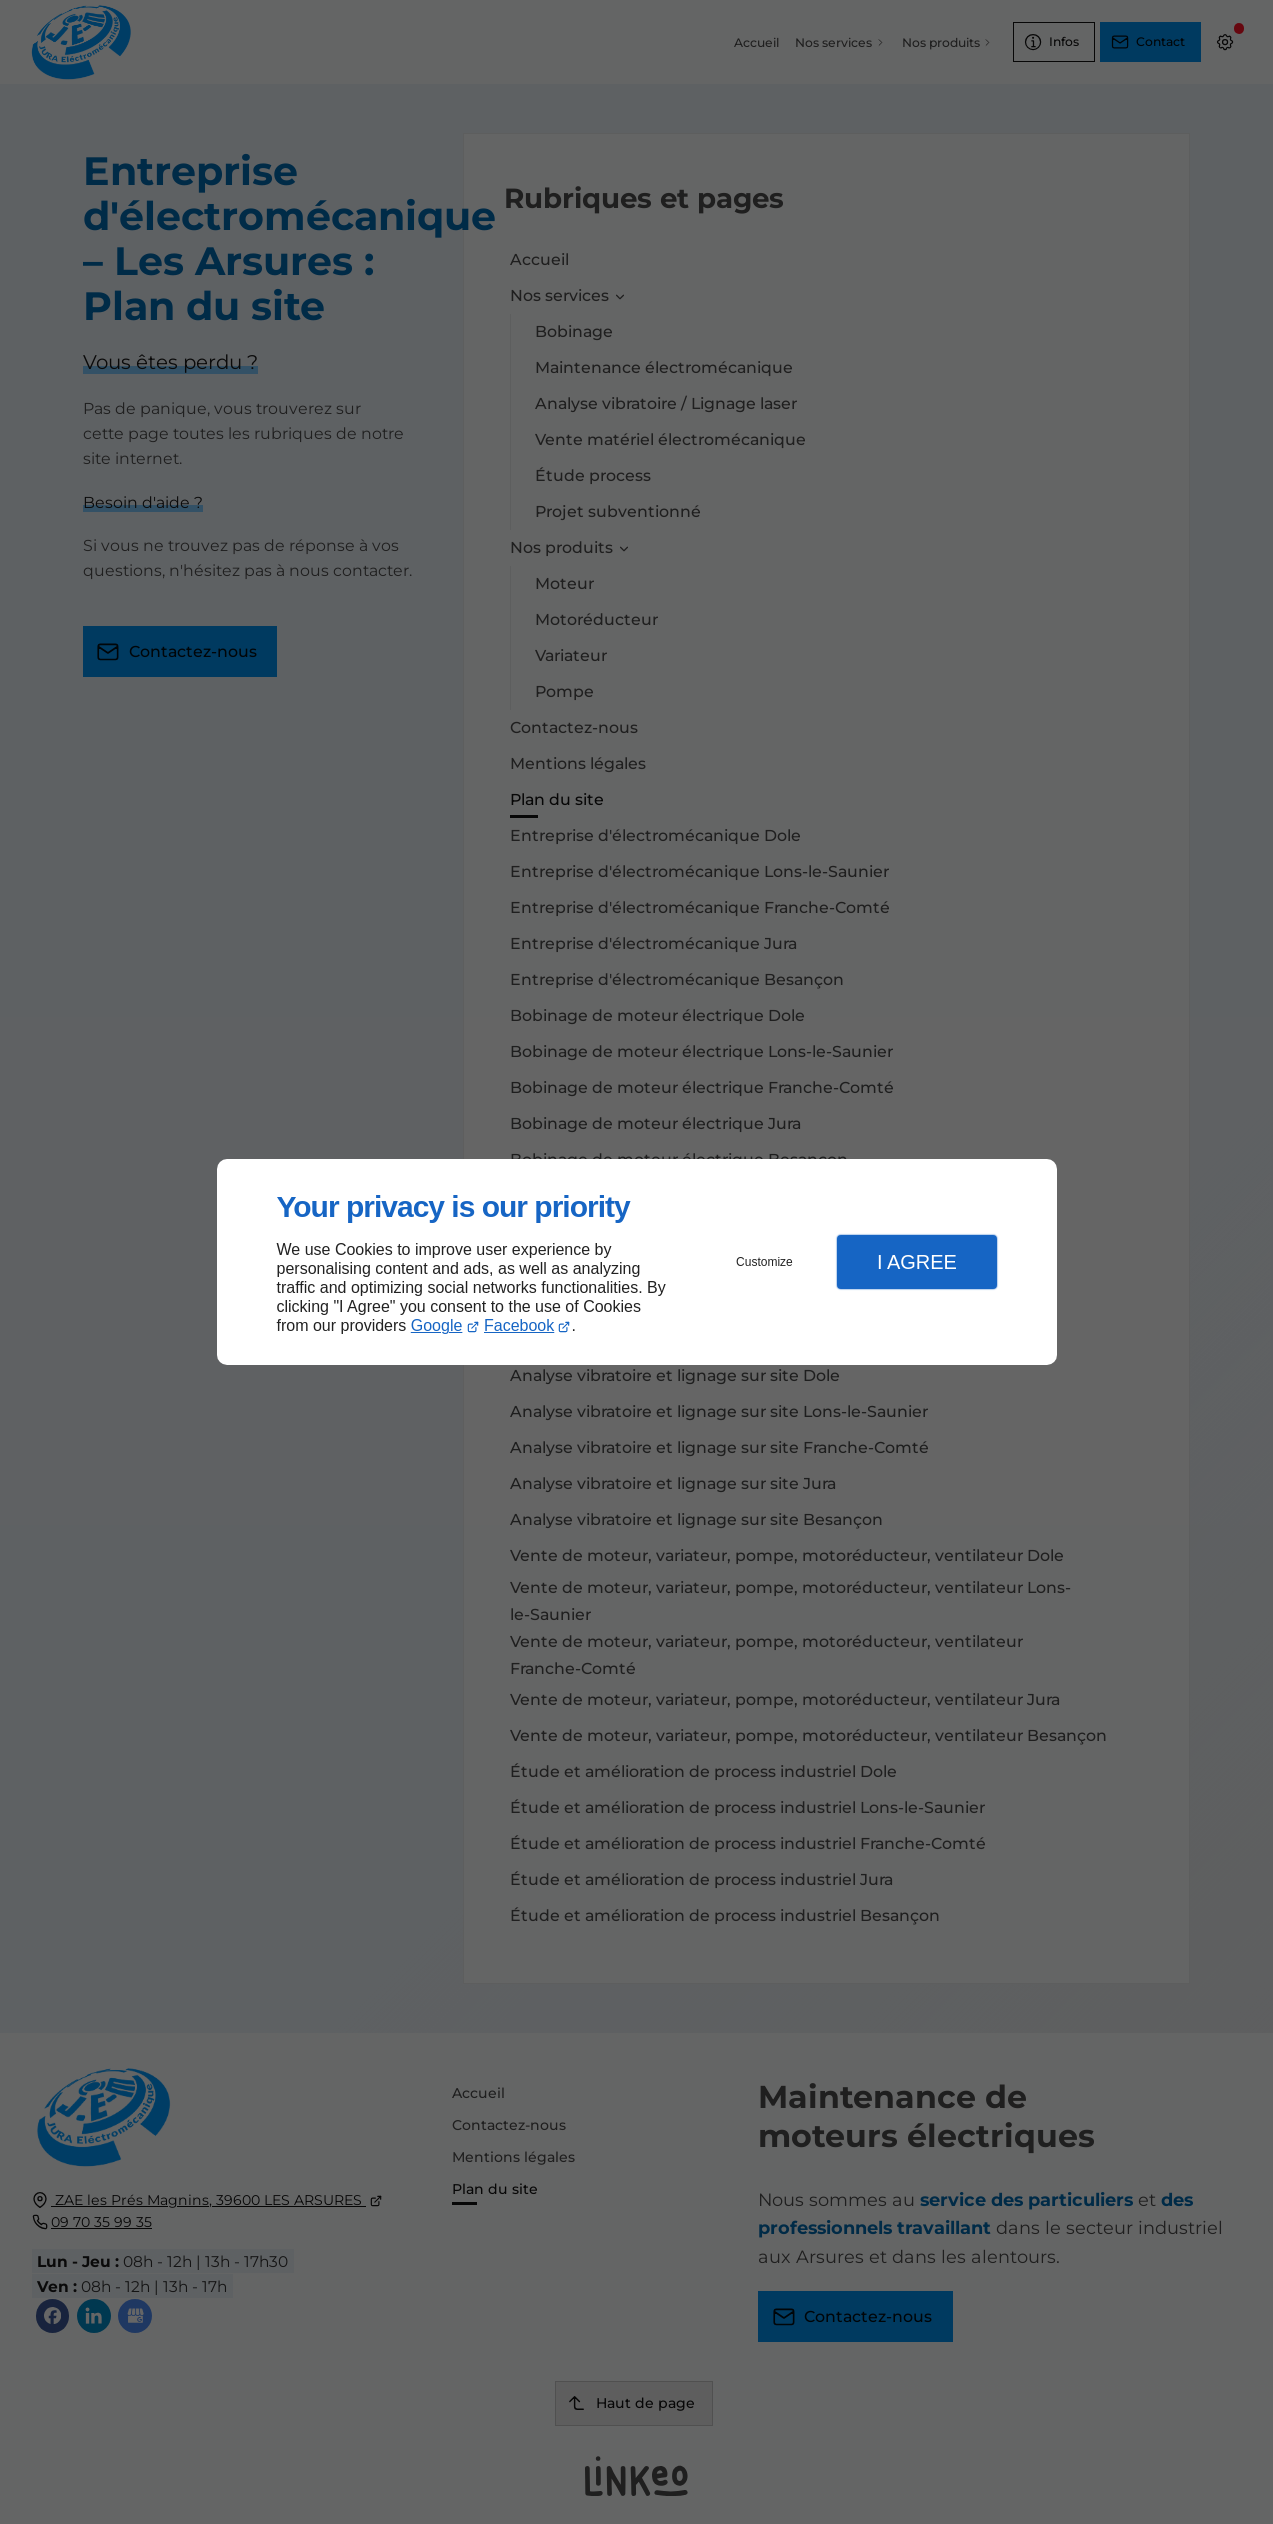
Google (437, 1325)
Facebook (519, 1325)
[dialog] (637, 1262)
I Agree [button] (917, 1262)
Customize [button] (764, 1262)
